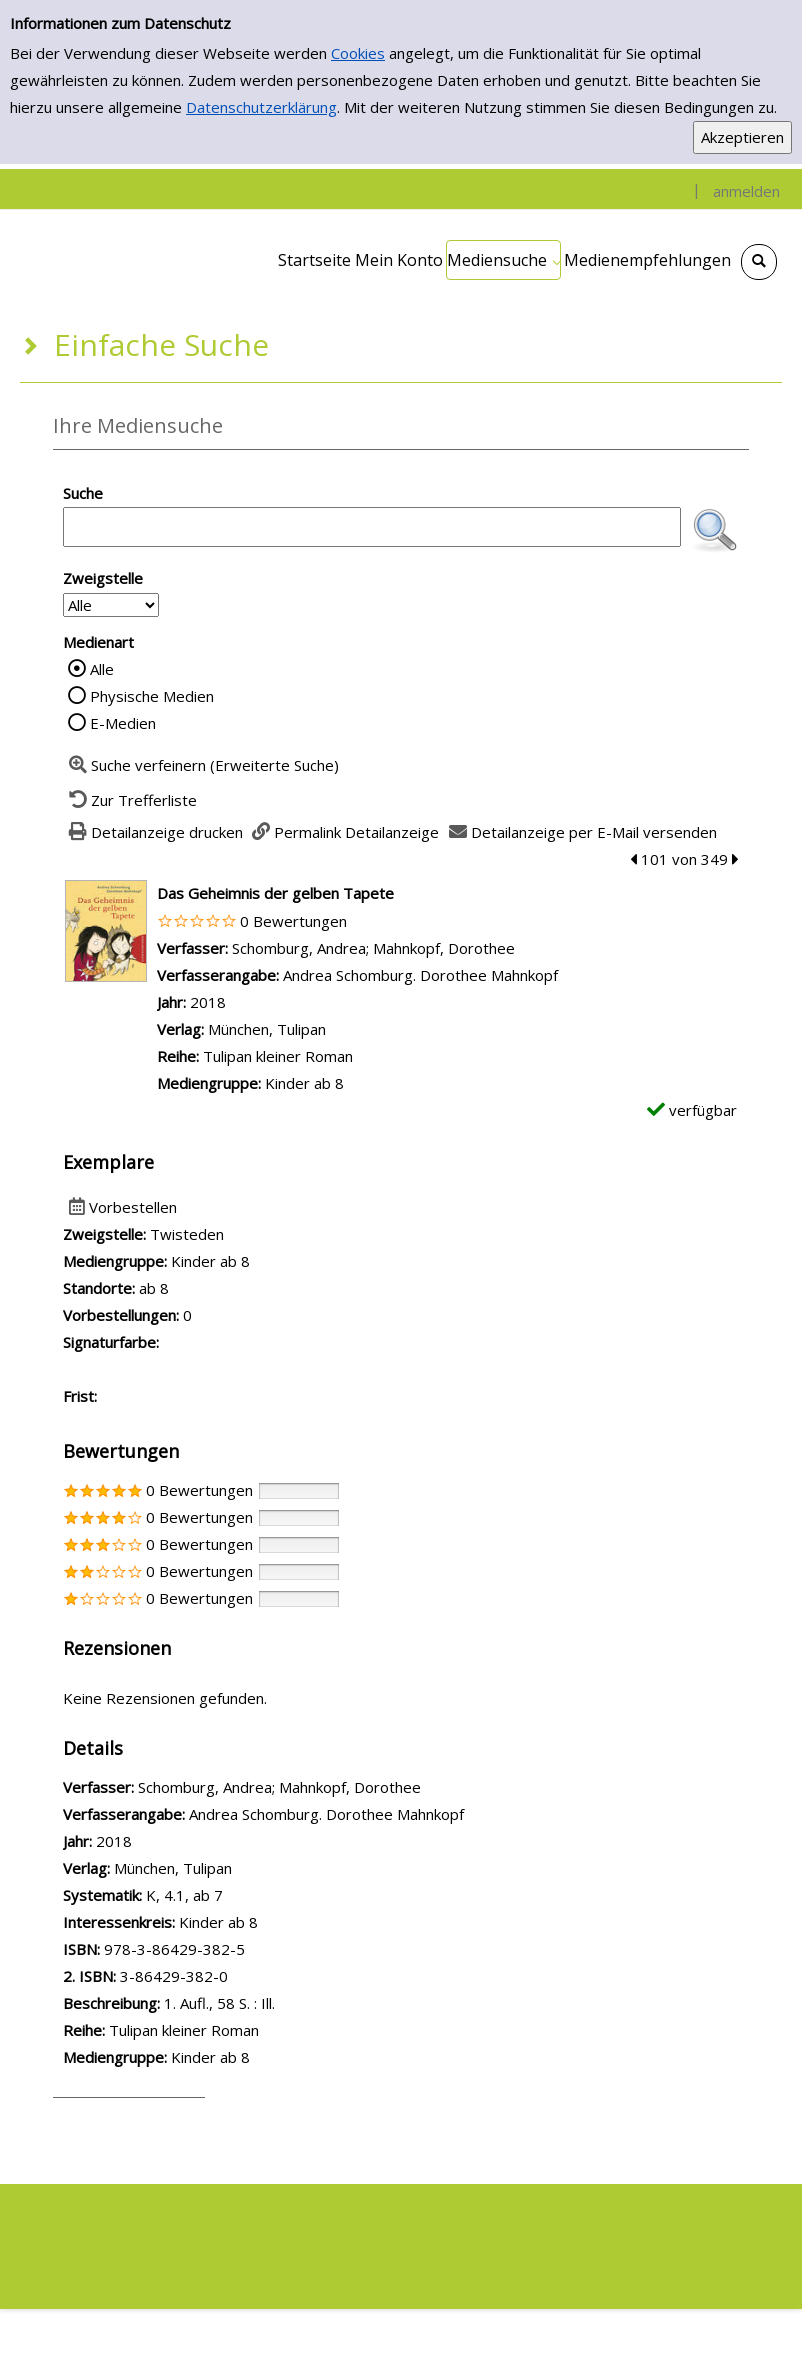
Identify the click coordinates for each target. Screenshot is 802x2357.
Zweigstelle (103, 578)
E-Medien (123, 723)
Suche (83, 493)
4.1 (174, 1895)
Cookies (358, 53)
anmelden (746, 191)
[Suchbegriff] (372, 527)
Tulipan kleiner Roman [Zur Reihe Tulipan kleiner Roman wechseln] (278, 1056)
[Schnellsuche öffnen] (759, 262)
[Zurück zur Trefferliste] (130, 800)
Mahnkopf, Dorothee (444, 948)
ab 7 (208, 1895)
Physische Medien (152, 696)
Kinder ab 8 (218, 1922)
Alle (102, 669)
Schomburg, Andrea (299, 948)
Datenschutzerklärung (261, 107)
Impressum (123, 2263)
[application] (503, 260)
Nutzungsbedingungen (626, 2230)
